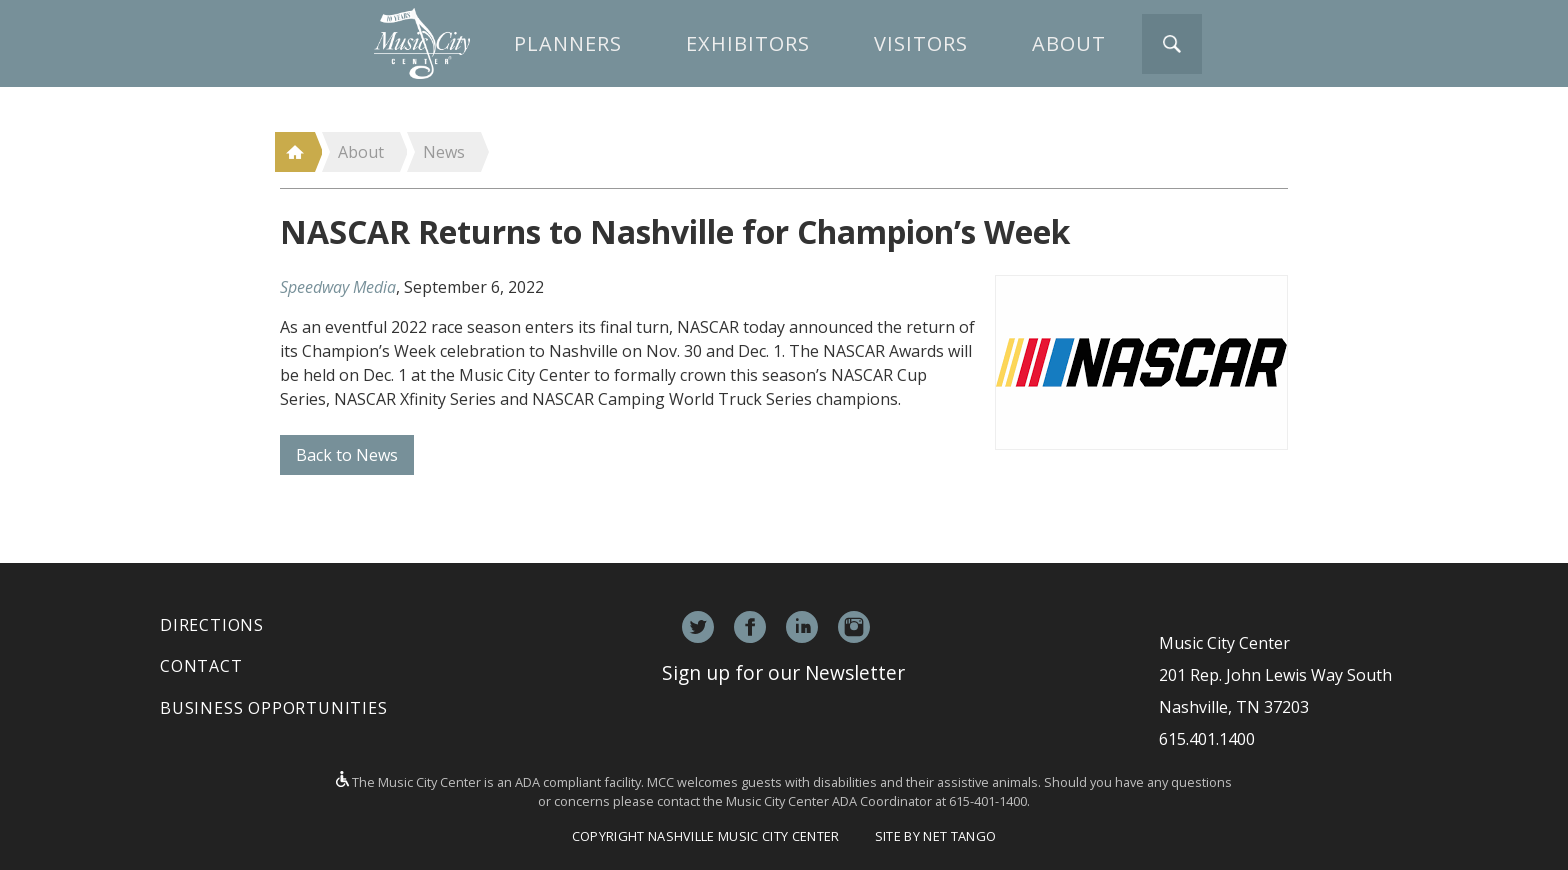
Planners (568, 43)
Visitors (921, 43)
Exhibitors (748, 43)
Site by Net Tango (935, 836)
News (444, 152)
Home (295, 152)
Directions (212, 625)
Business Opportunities (274, 708)
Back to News (347, 455)
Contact (201, 666)
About (1069, 43)
